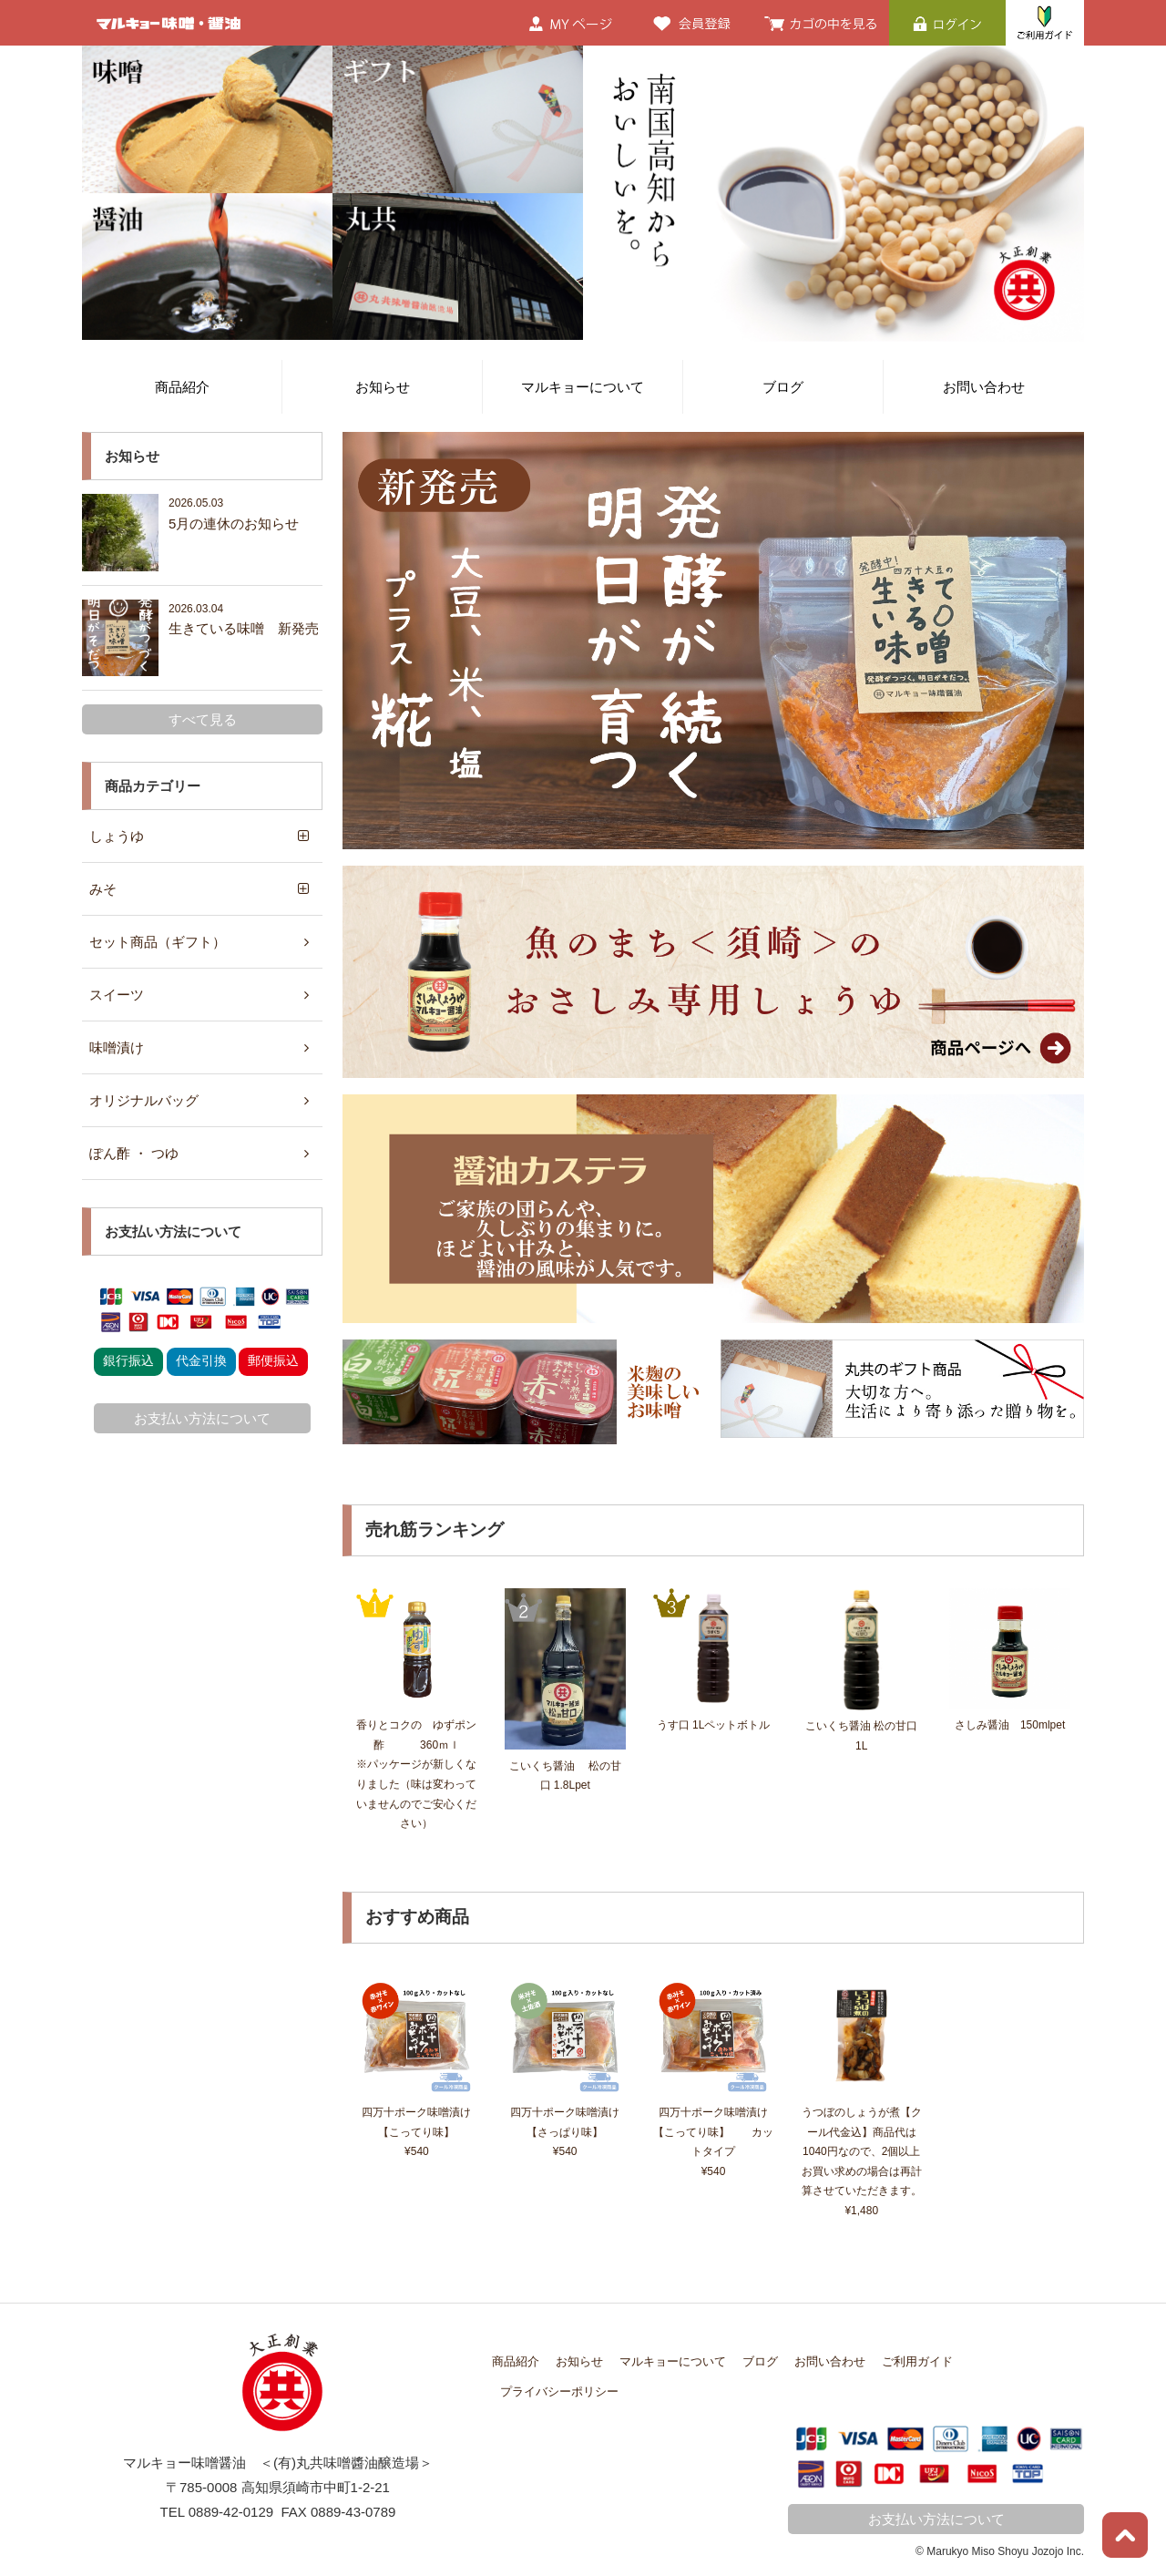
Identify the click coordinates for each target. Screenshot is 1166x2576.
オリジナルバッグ (144, 1100)
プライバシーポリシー (559, 2391)
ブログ (782, 387)
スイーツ (116, 994)
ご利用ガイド (917, 2361)
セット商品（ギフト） (157, 941)
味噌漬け (116, 1047)
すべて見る (203, 719)
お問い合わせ (984, 387)
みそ (103, 889)
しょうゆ (116, 836)
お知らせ (382, 387)
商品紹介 (182, 387)
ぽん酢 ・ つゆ (134, 1153)
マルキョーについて (582, 387)
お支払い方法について (202, 1418)
